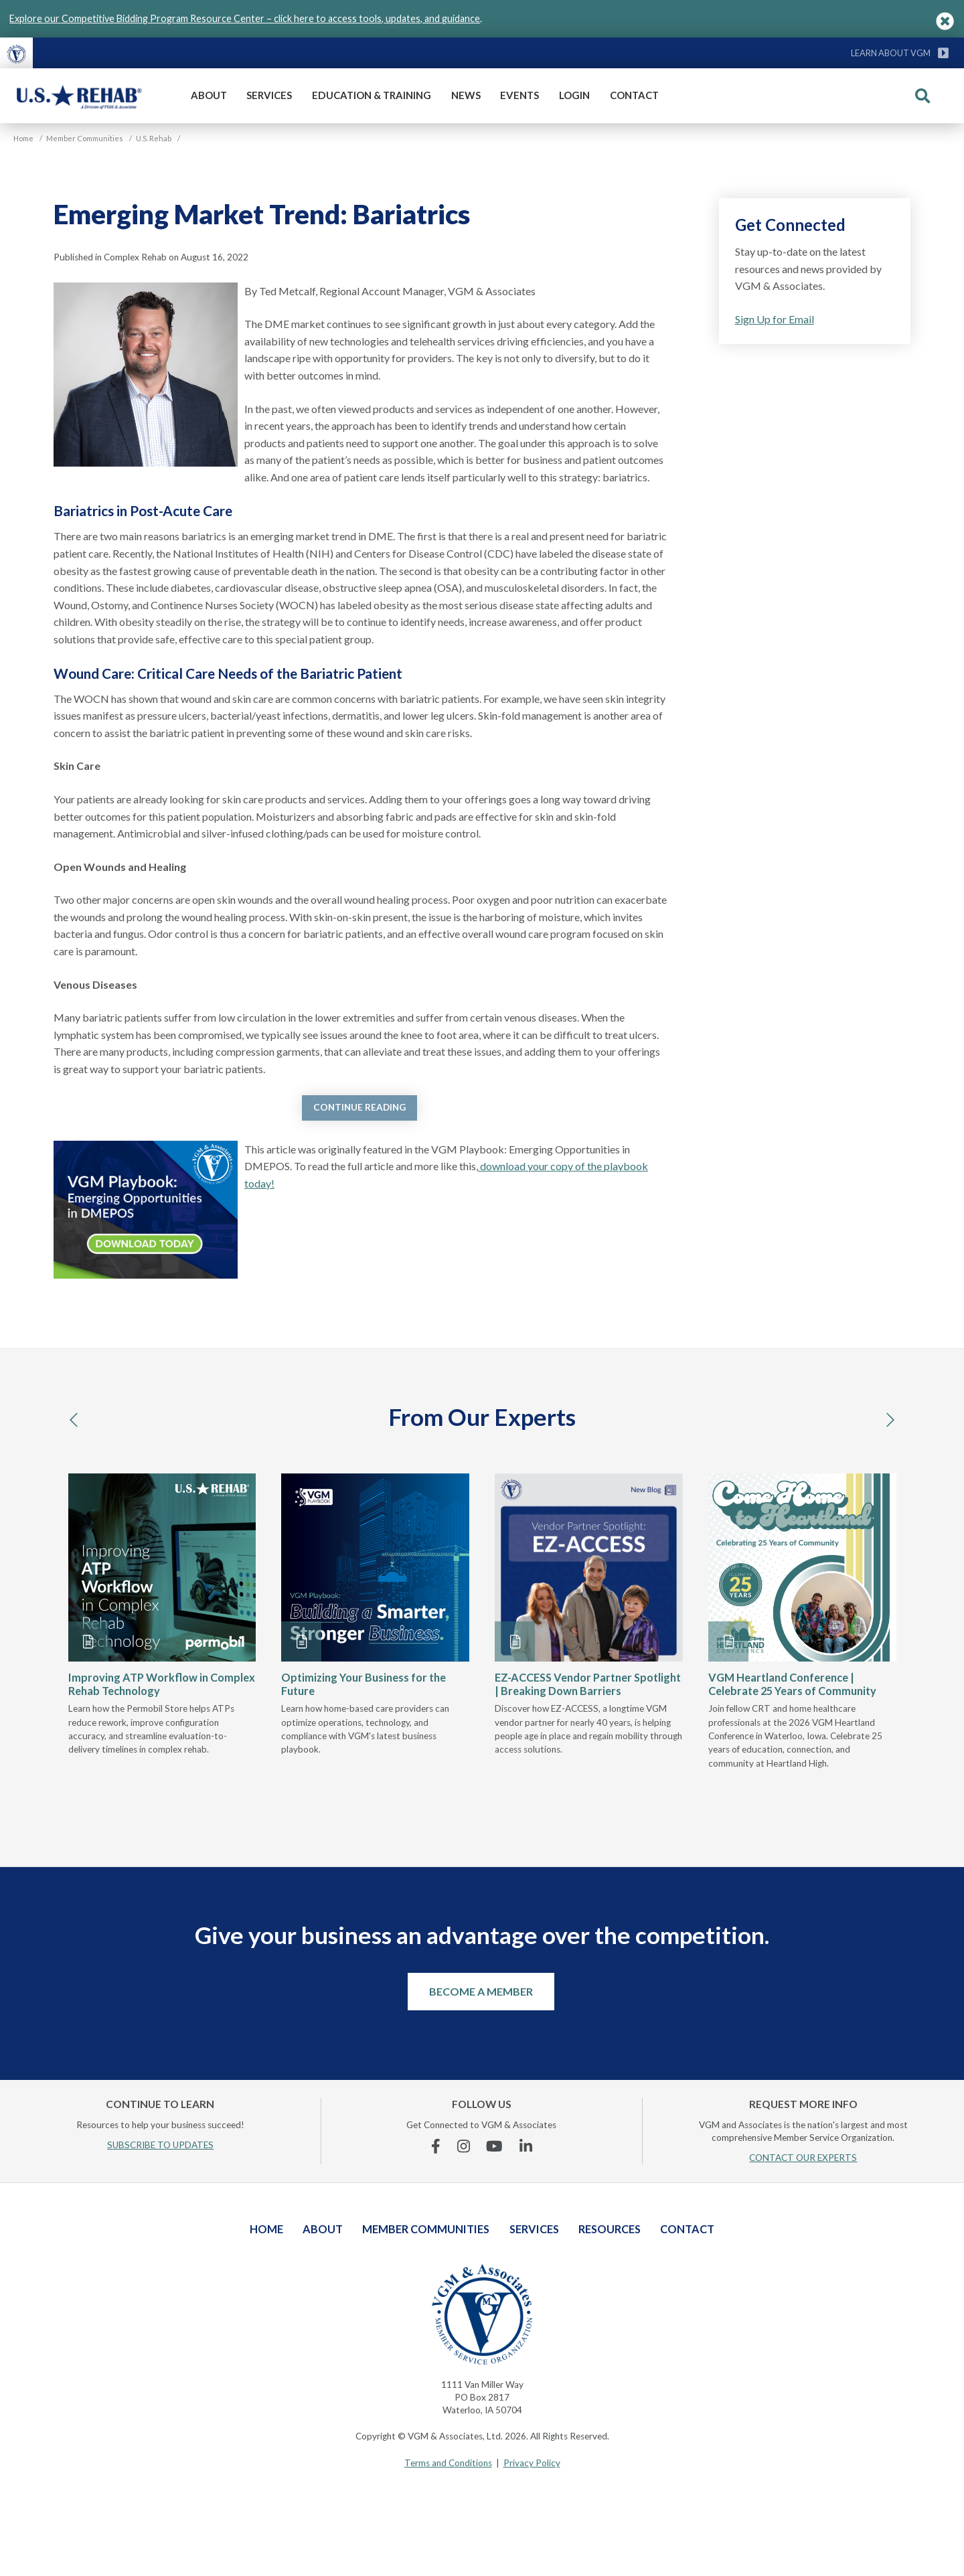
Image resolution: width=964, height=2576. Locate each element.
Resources (609, 2229)
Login (574, 95)
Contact (634, 95)
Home (266, 2229)
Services (269, 95)
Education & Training (371, 95)
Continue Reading (359, 1107)
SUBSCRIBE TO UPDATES (160, 2145)
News (466, 95)
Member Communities (425, 2229)
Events (519, 95)
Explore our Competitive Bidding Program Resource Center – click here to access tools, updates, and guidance (244, 18)
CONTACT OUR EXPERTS (803, 2157)
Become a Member (481, 1991)
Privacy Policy (531, 2463)
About (209, 95)
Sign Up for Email (774, 319)
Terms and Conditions (448, 2463)
